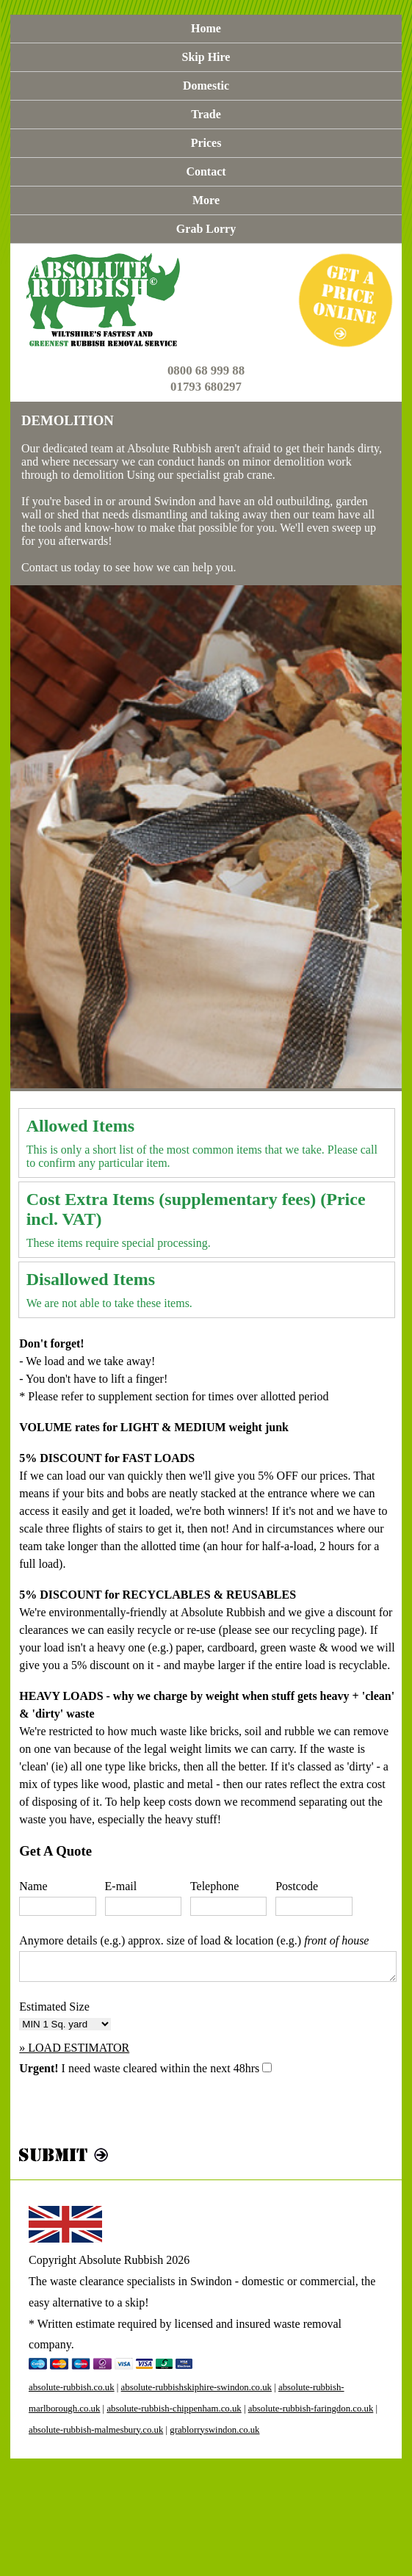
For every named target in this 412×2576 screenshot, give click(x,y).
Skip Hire (206, 57)
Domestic (206, 85)
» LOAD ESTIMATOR (74, 2047)
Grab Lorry (206, 228)
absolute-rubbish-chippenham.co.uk (173, 2408)
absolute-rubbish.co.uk (72, 2387)
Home (206, 28)
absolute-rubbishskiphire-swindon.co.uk (196, 2387)
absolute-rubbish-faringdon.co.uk (311, 2408)
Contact (205, 171)
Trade (206, 114)
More (206, 200)
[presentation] (130, 2114)
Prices (206, 143)
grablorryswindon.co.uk (214, 2430)
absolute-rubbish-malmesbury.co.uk (96, 2430)
